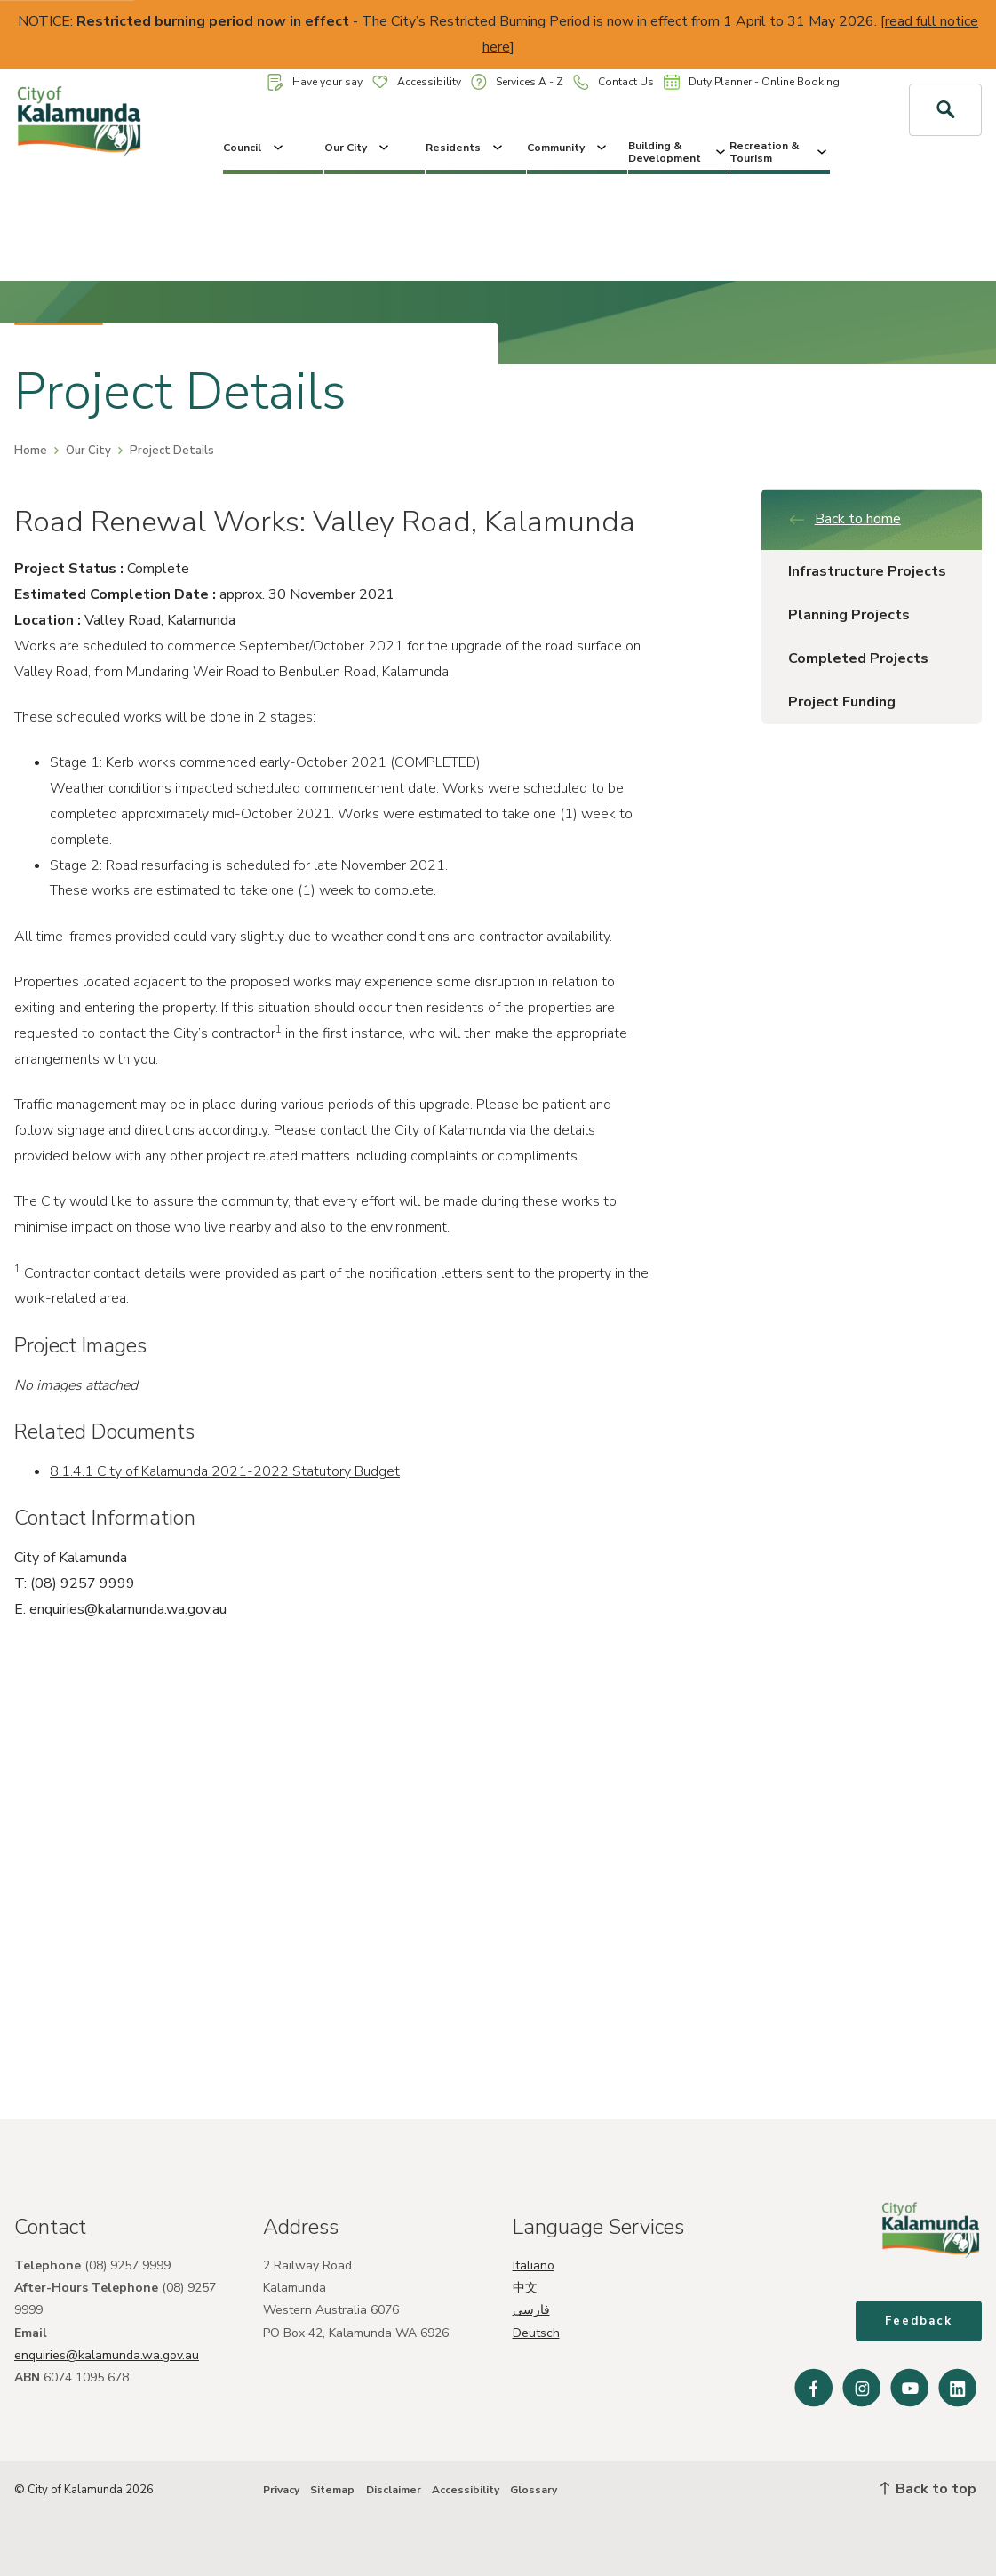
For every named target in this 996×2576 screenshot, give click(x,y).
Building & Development (678, 152)
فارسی (531, 2309)
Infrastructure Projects (867, 571)
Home (30, 451)
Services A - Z (517, 81)
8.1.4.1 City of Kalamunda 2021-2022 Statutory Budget (225, 1471)
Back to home (844, 519)
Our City (358, 148)
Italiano (533, 2265)
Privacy (281, 2490)
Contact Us (613, 82)
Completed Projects (858, 658)
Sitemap (332, 2490)
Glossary (533, 2490)
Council (254, 148)
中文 (525, 2287)
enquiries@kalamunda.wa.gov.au (128, 1609)
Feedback (918, 2321)
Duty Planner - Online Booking (752, 82)
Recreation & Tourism (779, 152)
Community (568, 148)
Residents (466, 148)
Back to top (928, 2489)
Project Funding (842, 702)
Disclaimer (393, 2490)
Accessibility (416, 82)
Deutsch (536, 2333)
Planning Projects (849, 615)
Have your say (315, 82)
